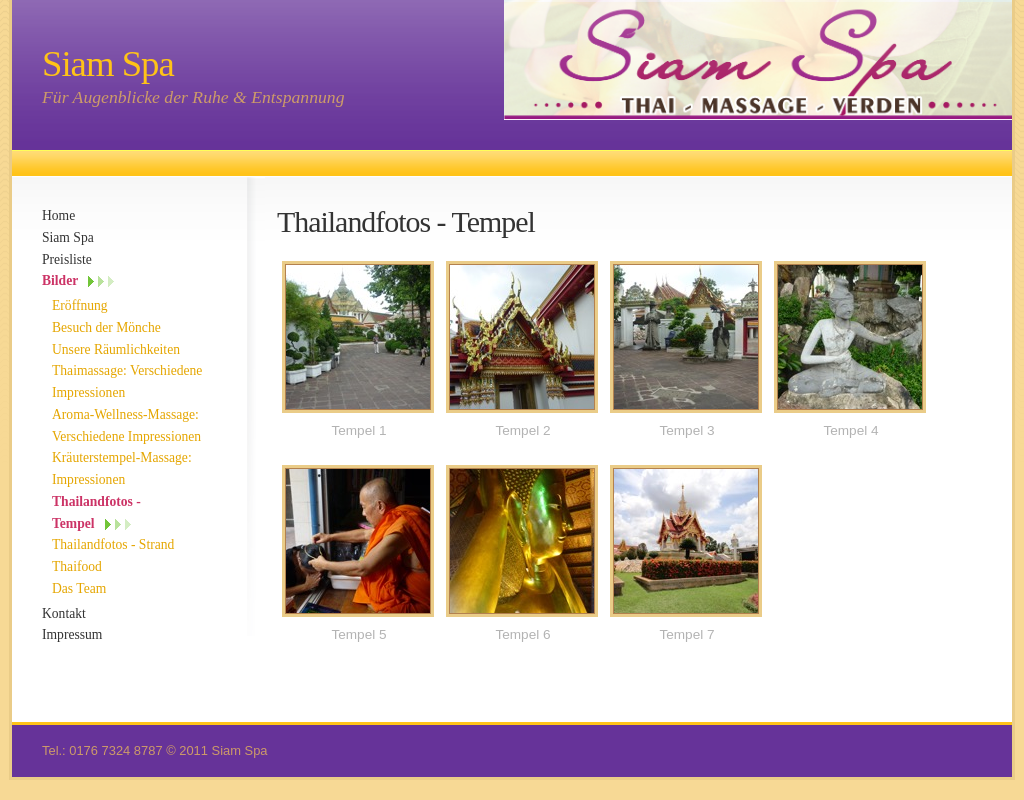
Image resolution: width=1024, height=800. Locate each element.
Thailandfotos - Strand (113, 544)
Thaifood (77, 566)
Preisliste (67, 259)
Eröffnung (80, 305)
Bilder (60, 280)
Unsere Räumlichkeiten (116, 349)
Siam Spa (68, 237)
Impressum (72, 634)
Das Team (79, 588)
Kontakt (64, 613)
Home (58, 215)
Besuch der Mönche (106, 327)
